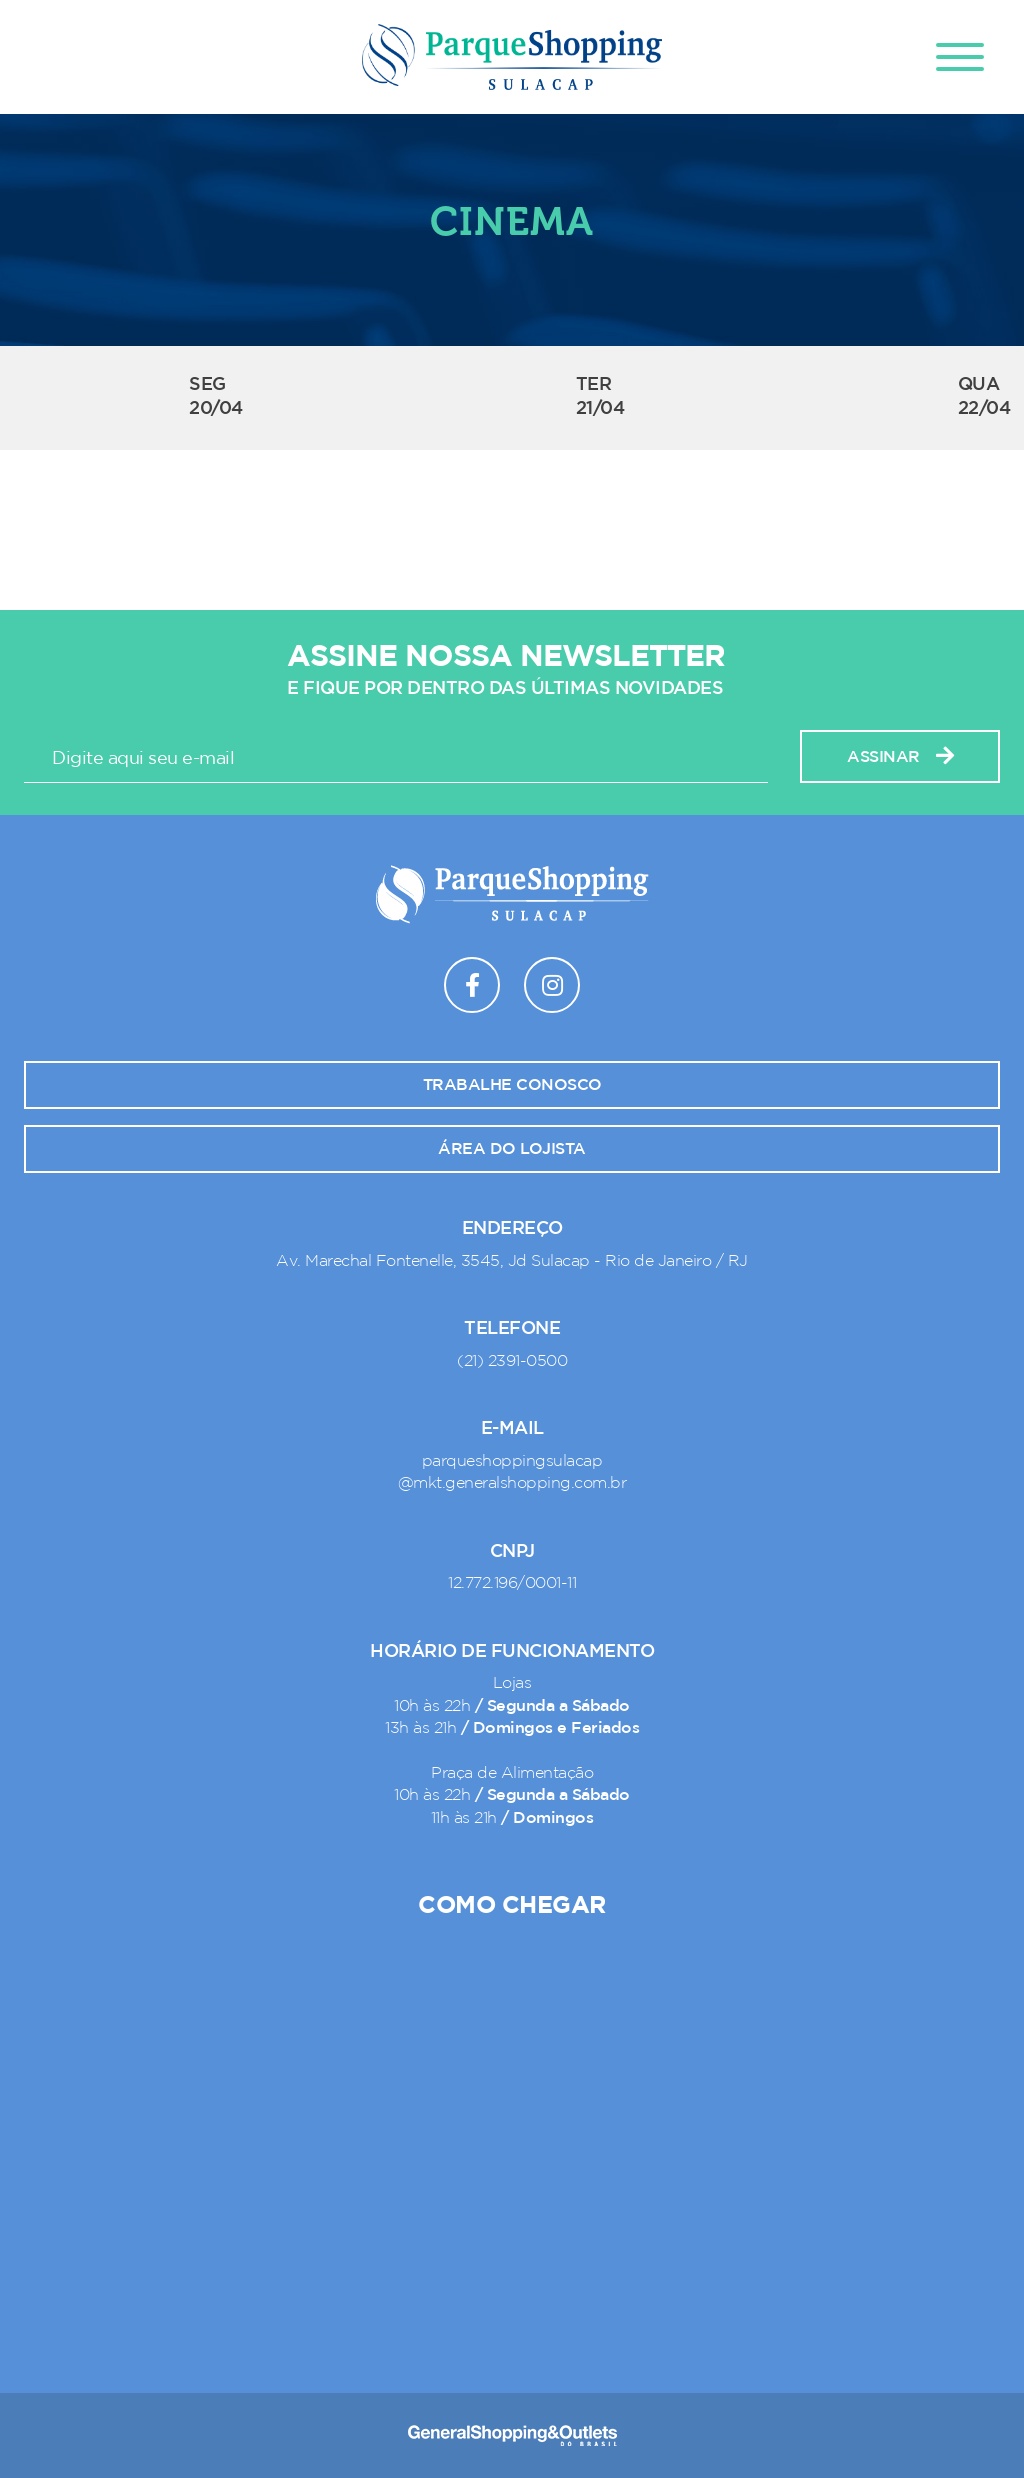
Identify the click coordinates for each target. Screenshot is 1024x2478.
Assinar (900, 756)
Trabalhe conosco (512, 1085)
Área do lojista (512, 1149)
